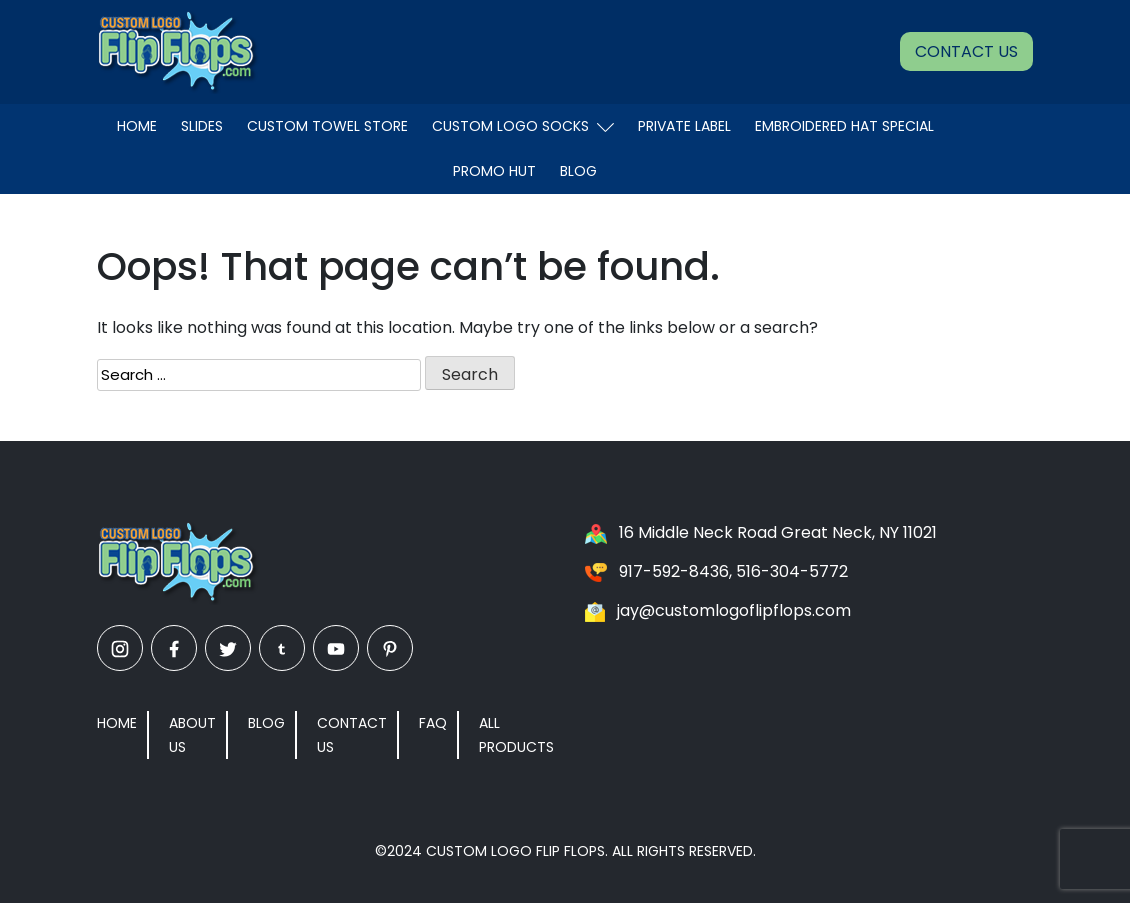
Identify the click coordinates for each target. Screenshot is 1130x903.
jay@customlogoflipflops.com (734, 610)
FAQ (433, 723)
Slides (202, 126)
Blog (578, 171)
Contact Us (966, 51)
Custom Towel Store (327, 126)
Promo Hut (494, 171)
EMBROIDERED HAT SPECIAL (844, 126)
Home (137, 126)
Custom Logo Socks (523, 126)
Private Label (684, 126)
